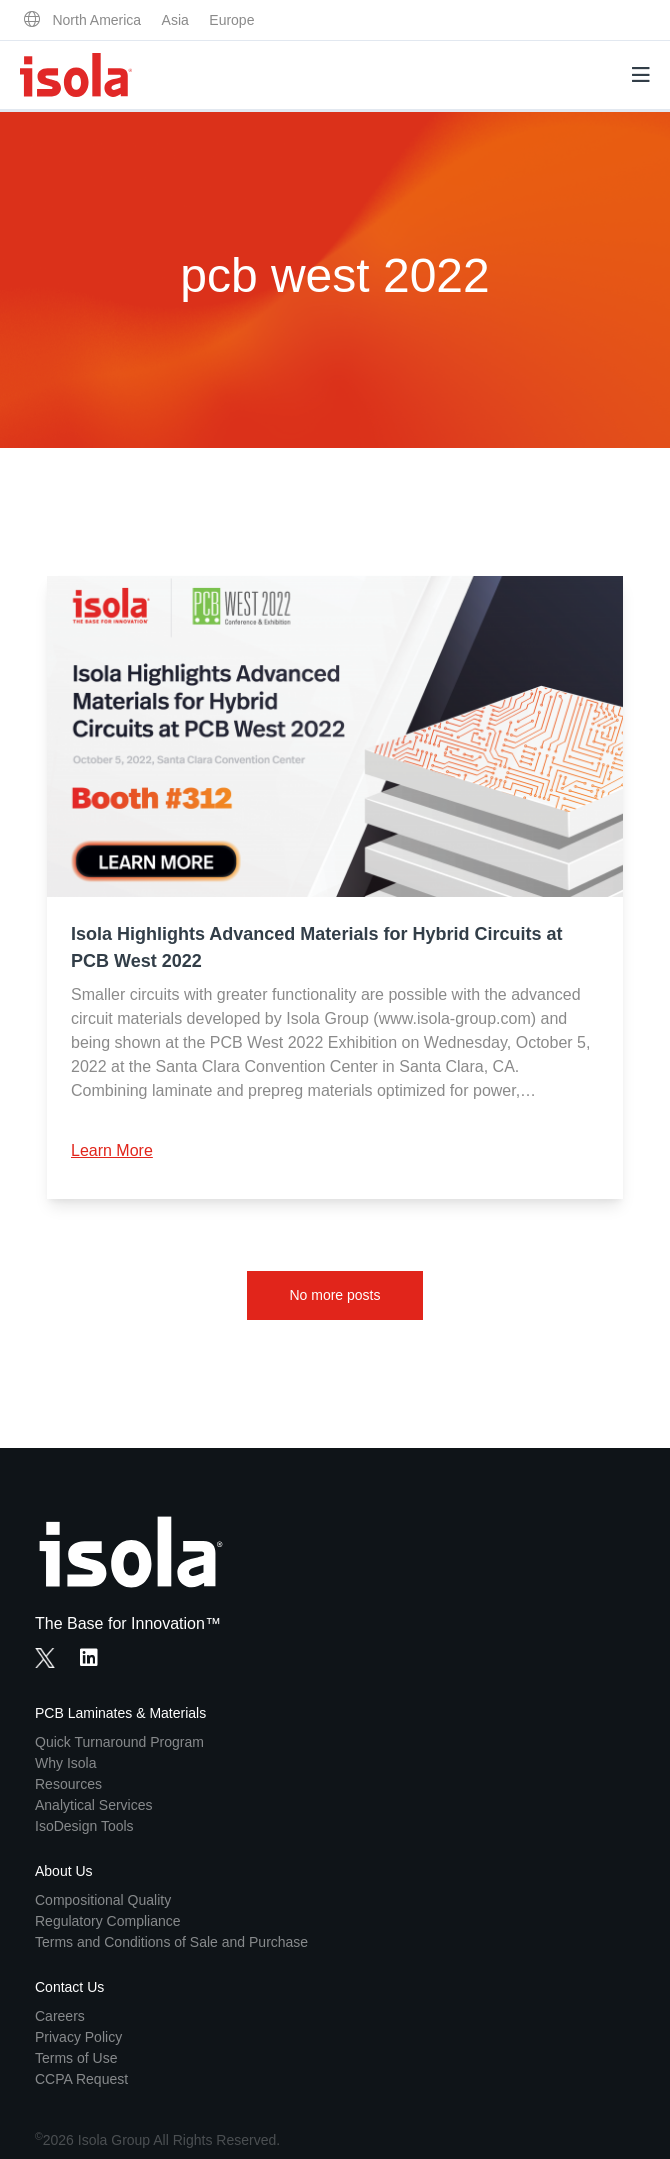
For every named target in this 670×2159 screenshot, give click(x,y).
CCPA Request (81, 2079)
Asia (175, 20)
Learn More (112, 1150)
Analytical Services (94, 1805)
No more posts (334, 1295)
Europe (231, 20)
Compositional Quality (103, 1900)
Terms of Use (76, 2058)
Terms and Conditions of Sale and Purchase (171, 1942)
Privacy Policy (78, 2037)
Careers (60, 2016)
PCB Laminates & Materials (120, 1713)
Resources (68, 1784)
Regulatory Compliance (108, 1921)
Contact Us (69, 1987)
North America (96, 20)
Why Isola (65, 1763)
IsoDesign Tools (84, 1826)
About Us (64, 1871)
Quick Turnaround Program (119, 1742)
